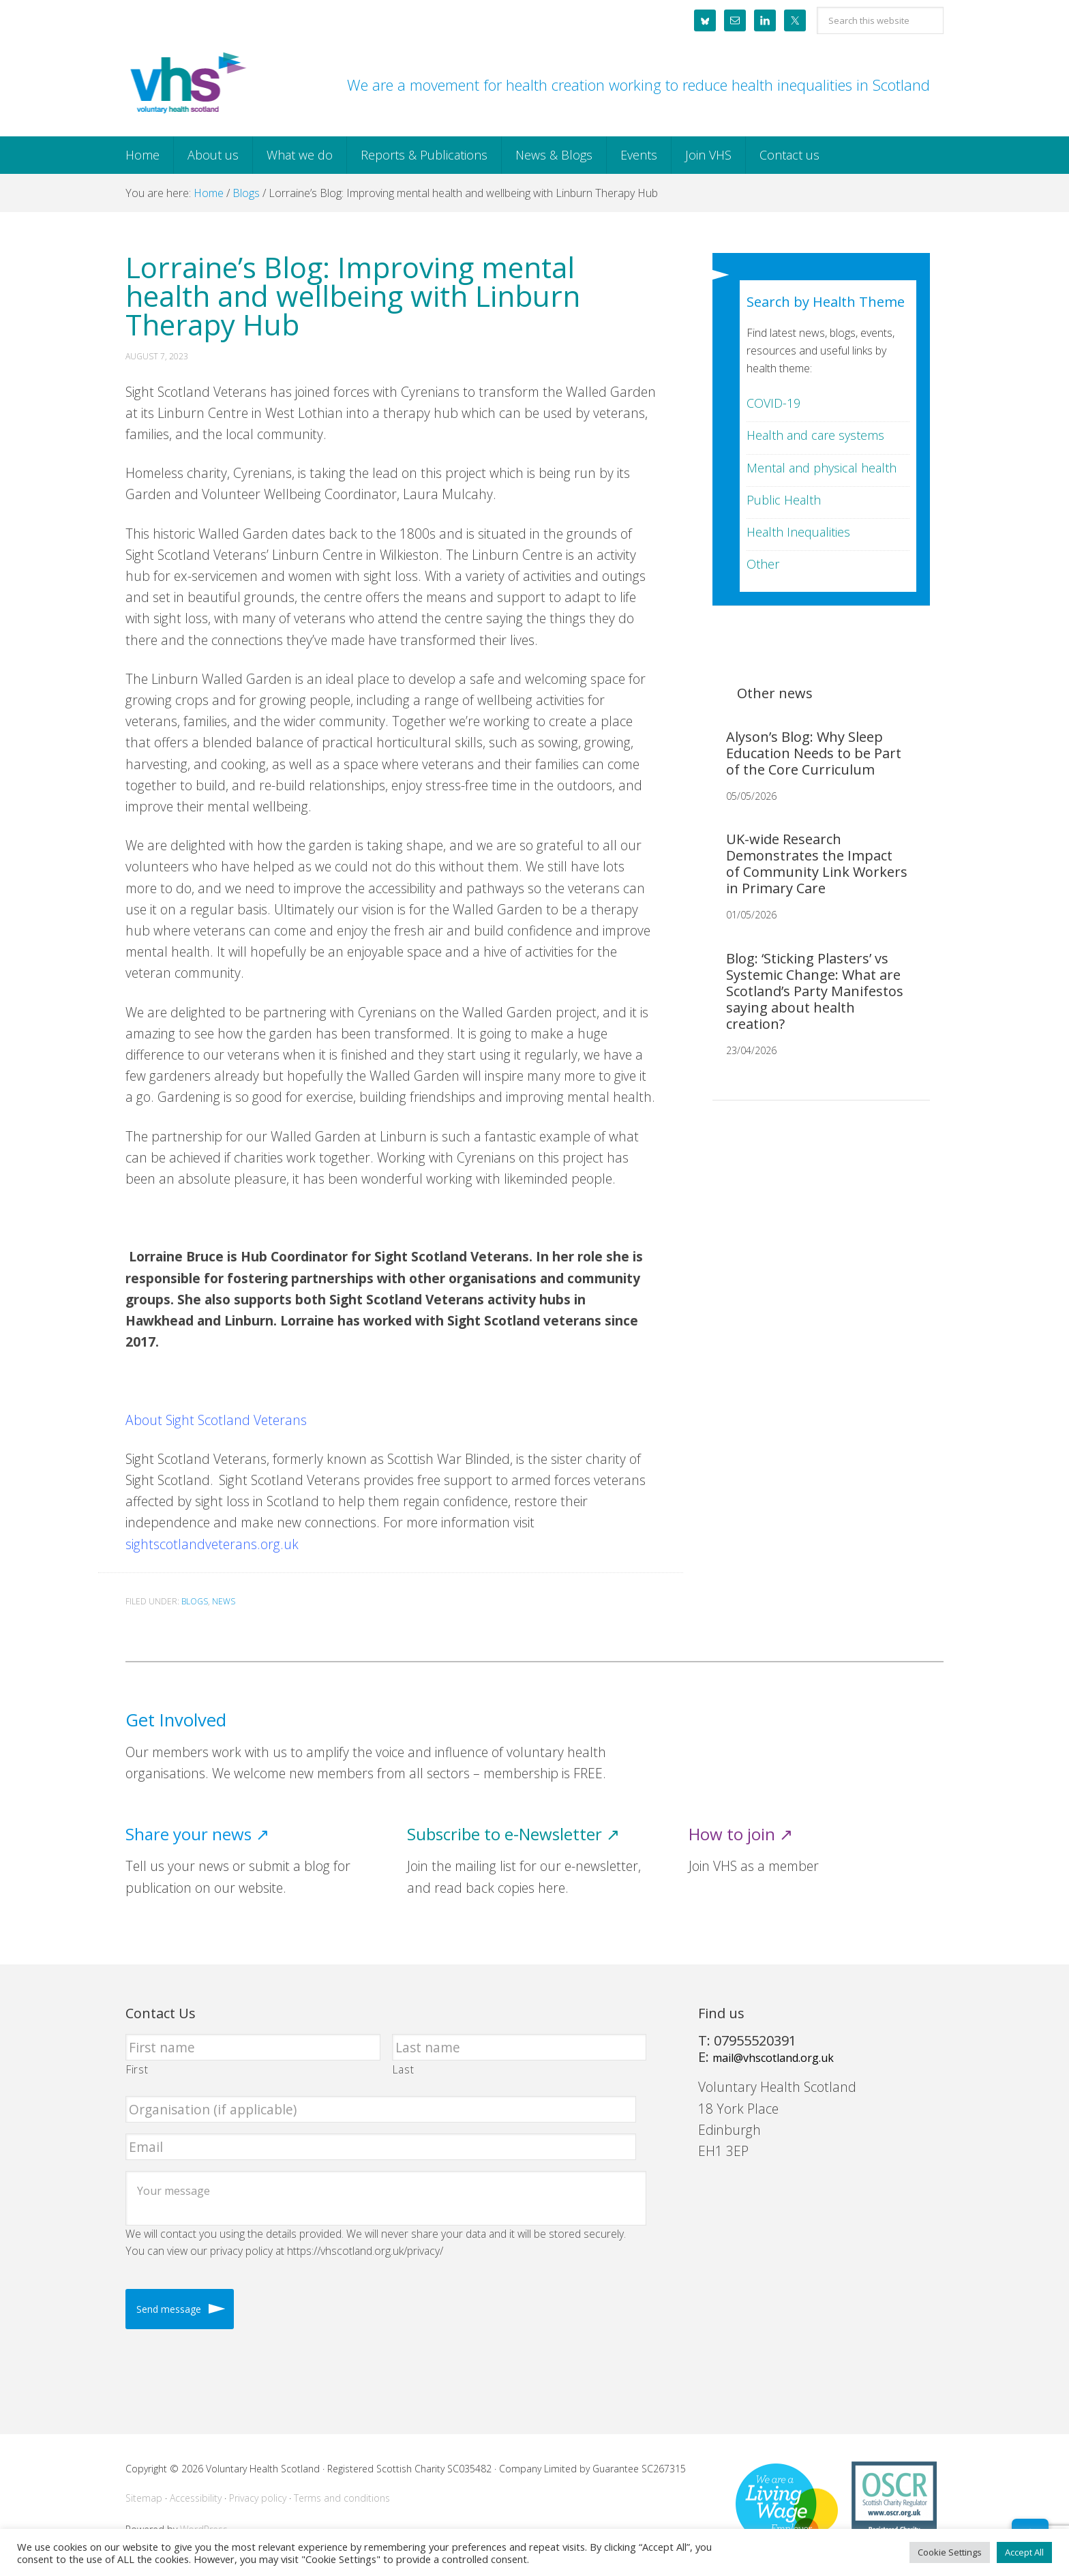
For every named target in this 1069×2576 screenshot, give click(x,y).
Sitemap (143, 2497)
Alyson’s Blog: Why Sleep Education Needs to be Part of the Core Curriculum (813, 753)
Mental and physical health (822, 468)
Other (763, 564)
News (223, 1601)
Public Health (784, 500)
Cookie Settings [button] (950, 2552)
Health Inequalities (798, 532)
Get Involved (175, 1720)
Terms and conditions (342, 2497)
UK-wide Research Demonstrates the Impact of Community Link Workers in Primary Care (816, 863)
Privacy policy (257, 2497)
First (137, 2069)
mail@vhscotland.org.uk (773, 2057)
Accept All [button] (1024, 2552)
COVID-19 (773, 403)
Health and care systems (815, 435)
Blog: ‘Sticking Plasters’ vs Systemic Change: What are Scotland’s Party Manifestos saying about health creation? (814, 991)
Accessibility (196, 2497)
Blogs (194, 1601)
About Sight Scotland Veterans (216, 1420)
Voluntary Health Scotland (186, 83)
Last (404, 2069)
